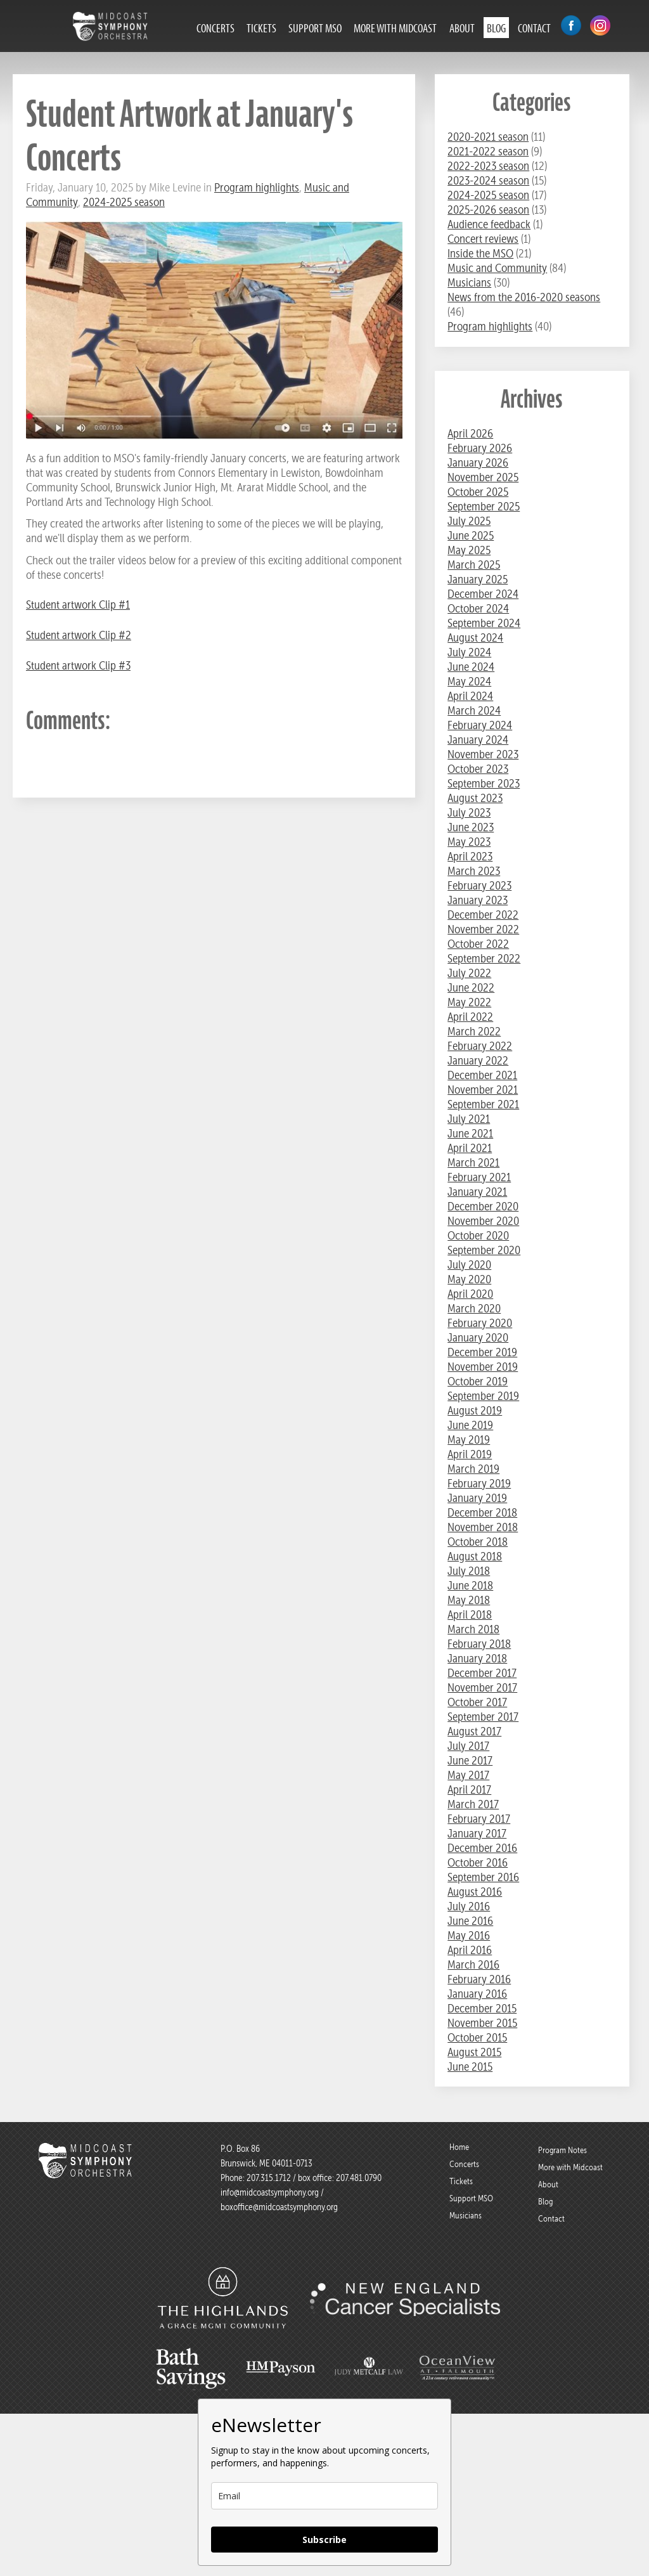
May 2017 (468, 1775)
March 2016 (473, 1964)
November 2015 (482, 2023)
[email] (324, 2495)
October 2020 (478, 1235)
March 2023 (473, 871)
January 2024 (477, 739)
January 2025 (477, 579)
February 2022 (479, 1046)
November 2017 (482, 1687)
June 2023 (470, 827)
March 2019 (473, 1468)
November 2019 (482, 1366)
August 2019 (474, 1410)
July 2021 (468, 1118)
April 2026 (470, 433)
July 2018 (468, 1570)
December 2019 (482, 1352)
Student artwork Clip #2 (78, 635)
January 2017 (476, 1833)
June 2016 (470, 1920)
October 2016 (477, 1862)
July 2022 (469, 973)
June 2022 (470, 987)
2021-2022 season (488, 151)
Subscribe (324, 2540)
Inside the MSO (480, 253)
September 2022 (483, 958)
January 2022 (477, 1060)
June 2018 (470, 1585)
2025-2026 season (488, 209)
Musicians (469, 282)
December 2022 (482, 914)
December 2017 (482, 1673)
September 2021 (483, 1104)
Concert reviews (482, 238)
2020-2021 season (488, 136)
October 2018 (477, 1541)
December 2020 (482, 1206)
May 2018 (468, 1600)
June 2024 (470, 666)
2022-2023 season (488, 166)
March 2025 (473, 564)
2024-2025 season (124, 202)
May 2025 (469, 550)
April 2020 (470, 1293)
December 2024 (482, 593)
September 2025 (483, 506)
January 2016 (477, 1993)
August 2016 (474, 1891)
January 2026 (477, 462)
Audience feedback (488, 224)
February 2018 (479, 1643)
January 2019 (477, 1498)
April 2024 (470, 696)
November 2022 (483, 929)
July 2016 (468, 1906)
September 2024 (483, 623)
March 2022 (474, 1031)
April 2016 (469, 1950)
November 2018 (482, 1527)
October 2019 (477, 1381)
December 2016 (482, 1848)
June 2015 (469, 2066)
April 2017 (469, 1789)
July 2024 (469, 652)
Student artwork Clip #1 (78, 604)
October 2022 (478, 943)
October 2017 (477, 1702)
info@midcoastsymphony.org (270, 2192)
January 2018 (477, 1658)
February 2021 (479, 1177)
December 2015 (482, 2008)
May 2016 (468, 1935)
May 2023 (469, 841)
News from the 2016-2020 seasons (523, 297)
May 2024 (469, 681)
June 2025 (470, 535)
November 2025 (482, 477)
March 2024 (474, 710)
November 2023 (482, 754)
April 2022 (470, 1016)
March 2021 (473, 1162)
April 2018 (469, 1614)
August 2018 (474, 1556)
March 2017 (473, 1804)
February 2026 (479, 448)
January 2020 (477, 1337)
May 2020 (469, 1279)
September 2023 (483, 783)
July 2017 (468, 1745)
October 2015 (477, 2037)
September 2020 (483, 1250)
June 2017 (469, 1760)
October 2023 (477, 768)
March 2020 (474, 1308)
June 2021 (470, 1133)
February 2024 (479, 725)
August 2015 (474, 2052)
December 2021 (482, 1075)
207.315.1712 (269, 2178)
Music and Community (497, 268)
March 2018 (473, 1629)
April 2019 (469, 1454)
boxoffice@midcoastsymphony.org (279, 2207)
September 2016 (483, 1877)
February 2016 (479, 1979)
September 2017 (482, 1716)
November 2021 (482, 1089)
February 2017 (478, 1818)
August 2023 (475, 798)
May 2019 (468, 1439)
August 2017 (474, 1731)
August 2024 (475, 637)
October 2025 (477, 491)
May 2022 (469, 1002)
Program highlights (256, 187)
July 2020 (469, 1264)
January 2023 (477, 900)
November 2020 (483, 1221)
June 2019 (470, 1425)
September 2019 (483, 1395)
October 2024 (478, 608)
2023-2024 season (488, 180)
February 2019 (479, 1483)
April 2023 (469, 856)
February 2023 (479, 885)
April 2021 (469, 1148)
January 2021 (477, 1191)
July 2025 (469, 521)
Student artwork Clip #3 (78, 665)
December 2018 (482, 1512)
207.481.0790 (358, 2178)
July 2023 (469, 812)
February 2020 (479, 1323)
